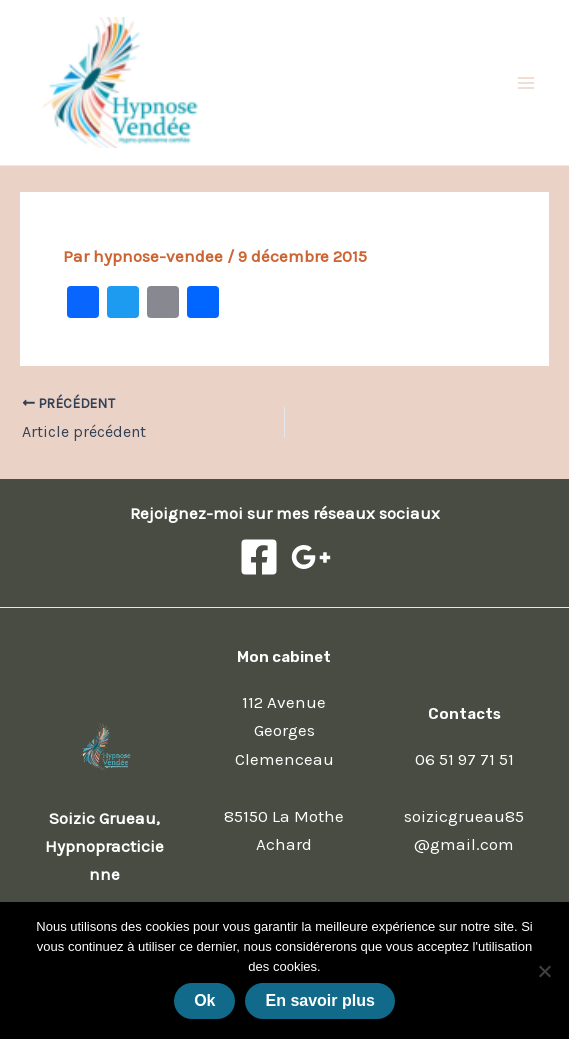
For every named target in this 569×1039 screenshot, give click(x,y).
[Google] (311, 557)
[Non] (544, 971)
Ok (204, 1000)
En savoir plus (319, 1000)
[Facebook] (259, 557)
